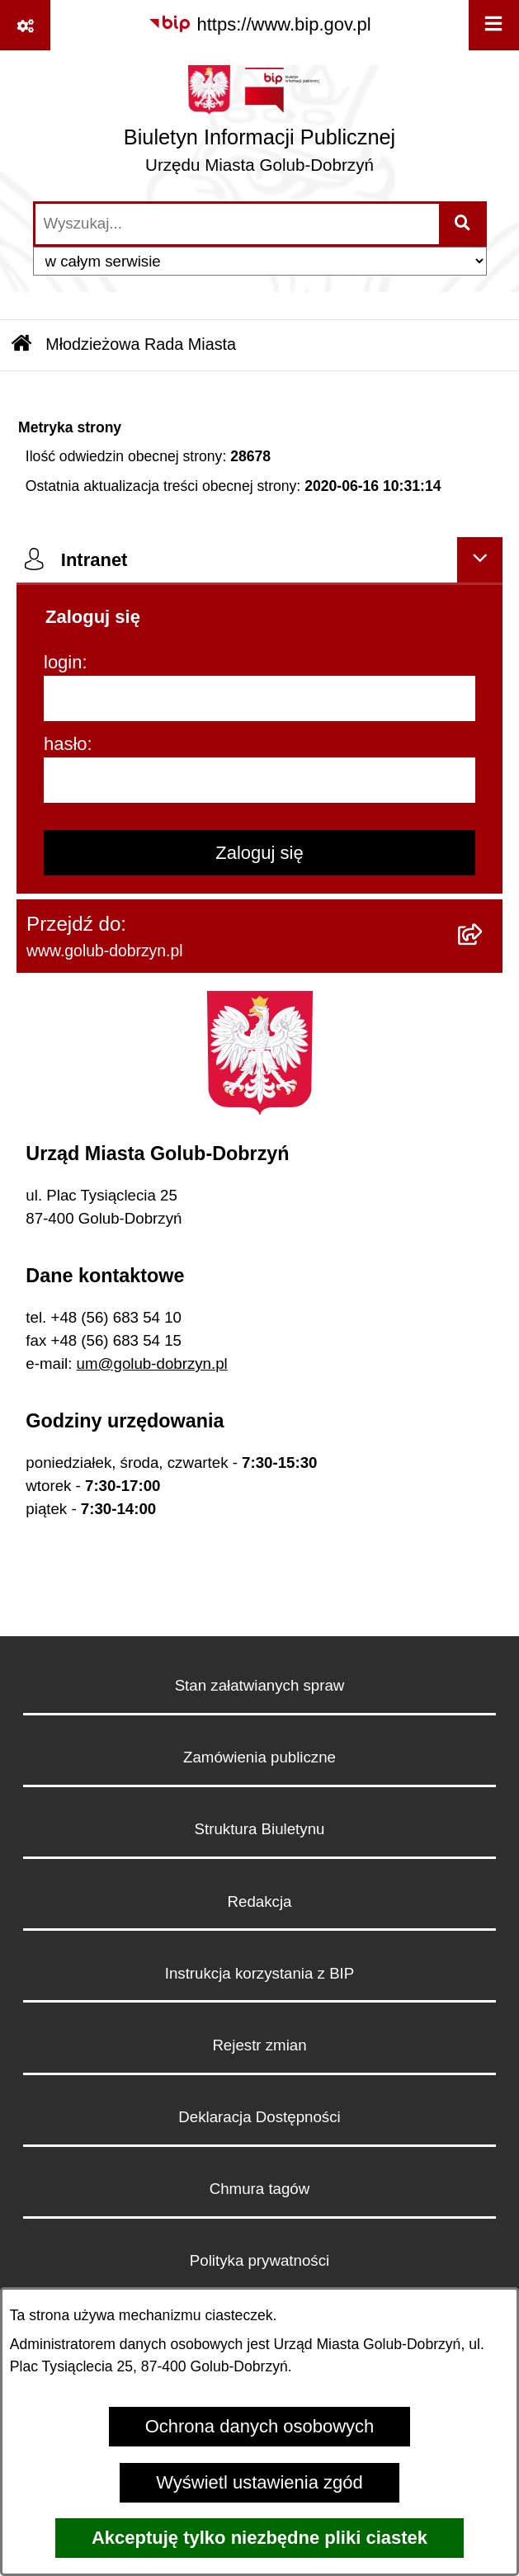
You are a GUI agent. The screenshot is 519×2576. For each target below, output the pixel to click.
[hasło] (259, 780)
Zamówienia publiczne (259, 1757)
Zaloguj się (259, 852)
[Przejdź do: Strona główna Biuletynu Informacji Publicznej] (21, 345)
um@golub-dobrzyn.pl (152, 1363)
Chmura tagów (260, 2188)
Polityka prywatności (259, 2260)
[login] (259, 698)
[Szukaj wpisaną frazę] (464, 224)
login (63, 662)
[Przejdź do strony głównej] (259, 125)
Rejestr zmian (259, 2045)
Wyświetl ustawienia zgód (259, 2482)
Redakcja (260, 1901)
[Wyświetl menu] (494, 25)
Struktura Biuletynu (260, 1829)
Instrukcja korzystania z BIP (260, 1973)
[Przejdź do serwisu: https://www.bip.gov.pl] (259, 24)
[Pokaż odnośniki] (25, 25)
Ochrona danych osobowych (260, 2426)
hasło (65, 744)
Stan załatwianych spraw (260, 1685)
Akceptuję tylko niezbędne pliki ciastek (259, 2537)
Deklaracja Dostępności (259, 2116)
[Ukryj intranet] (479, 560)
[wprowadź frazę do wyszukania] (237, 224)
